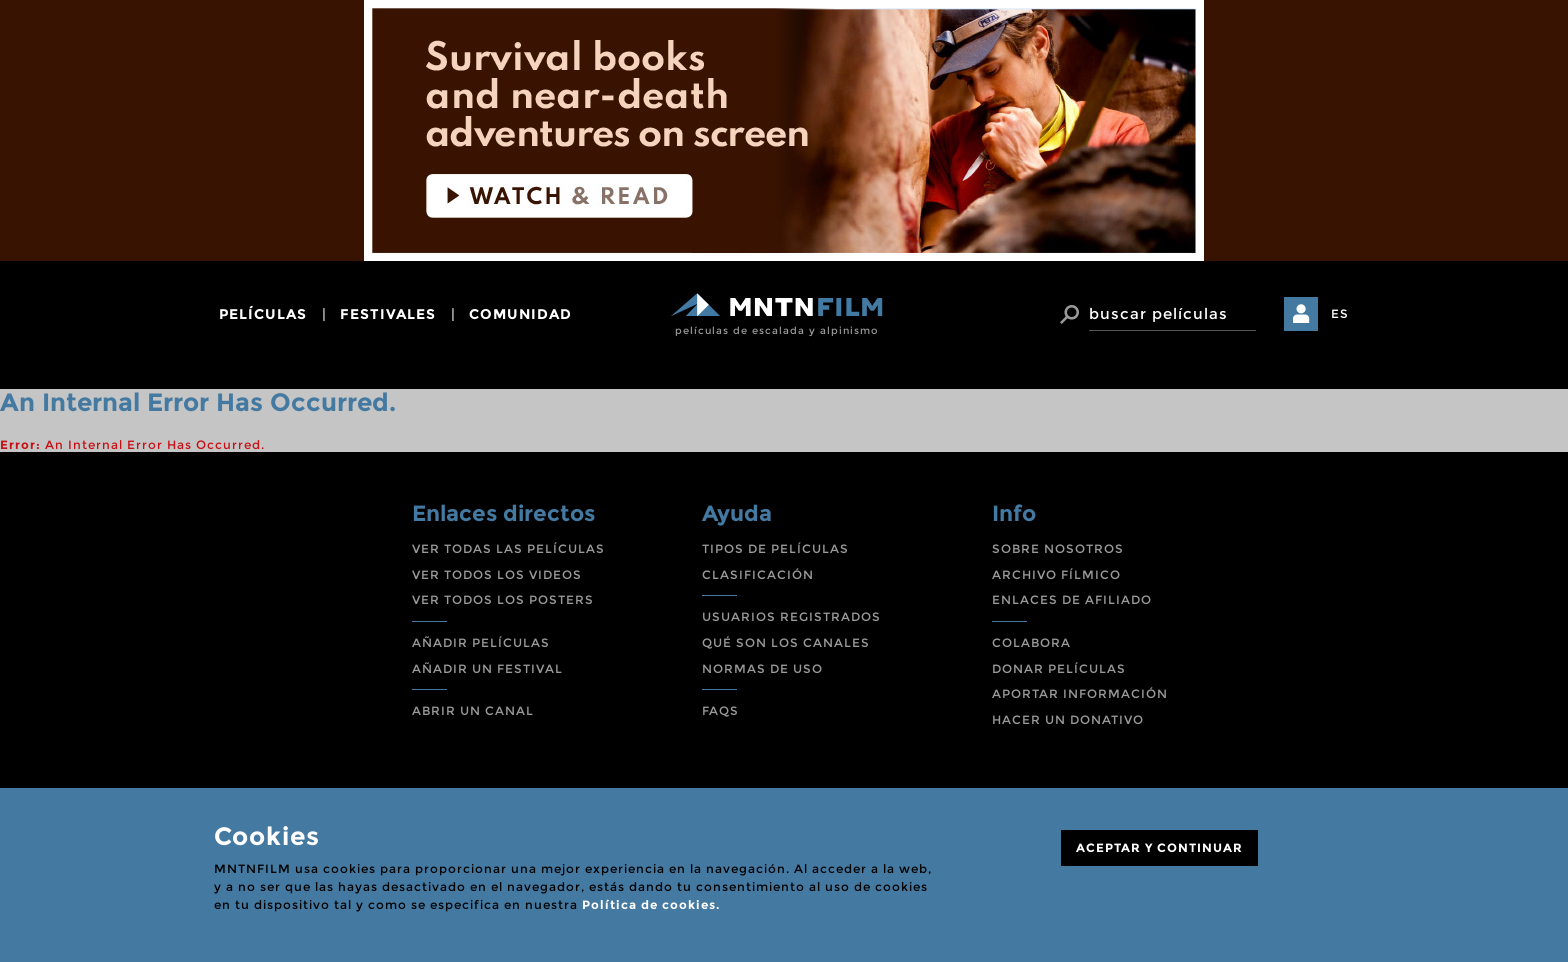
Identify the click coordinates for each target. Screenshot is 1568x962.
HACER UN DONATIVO (1068, 719)
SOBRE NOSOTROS (1058, 548)
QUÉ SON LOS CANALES (786, 642)
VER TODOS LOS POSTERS (503, 599)
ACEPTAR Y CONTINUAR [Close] (1159, 847)
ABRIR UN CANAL (473, 710)
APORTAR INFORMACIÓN (1080, 693)
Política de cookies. (651, 904)
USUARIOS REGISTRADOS (791, 616)
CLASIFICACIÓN (758, 574)
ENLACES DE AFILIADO (1072, 599)
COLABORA (1031, 642)
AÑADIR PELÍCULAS (481, 642)
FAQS (720, 710)
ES (1340, 313)
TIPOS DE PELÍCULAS (775, 548)
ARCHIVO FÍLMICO (1056, 574)
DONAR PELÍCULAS (1059, 668)
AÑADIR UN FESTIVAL (487, 668)
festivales (388, 314)
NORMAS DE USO (762, 668)
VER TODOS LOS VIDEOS (497, 574)
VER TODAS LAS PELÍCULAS (508, 548)
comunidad (520, 314)
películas (263, 314)
